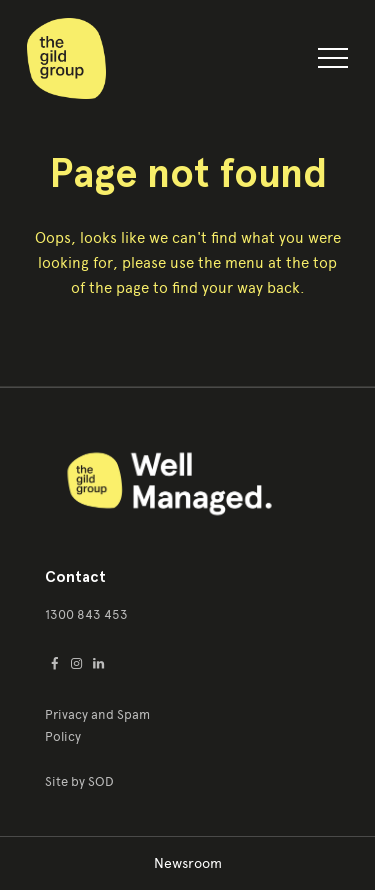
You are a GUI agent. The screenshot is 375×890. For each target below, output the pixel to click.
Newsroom (188, 863)
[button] (333, 62)
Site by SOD (79, 781)
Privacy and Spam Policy (97, 725)
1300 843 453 (86, 614)
